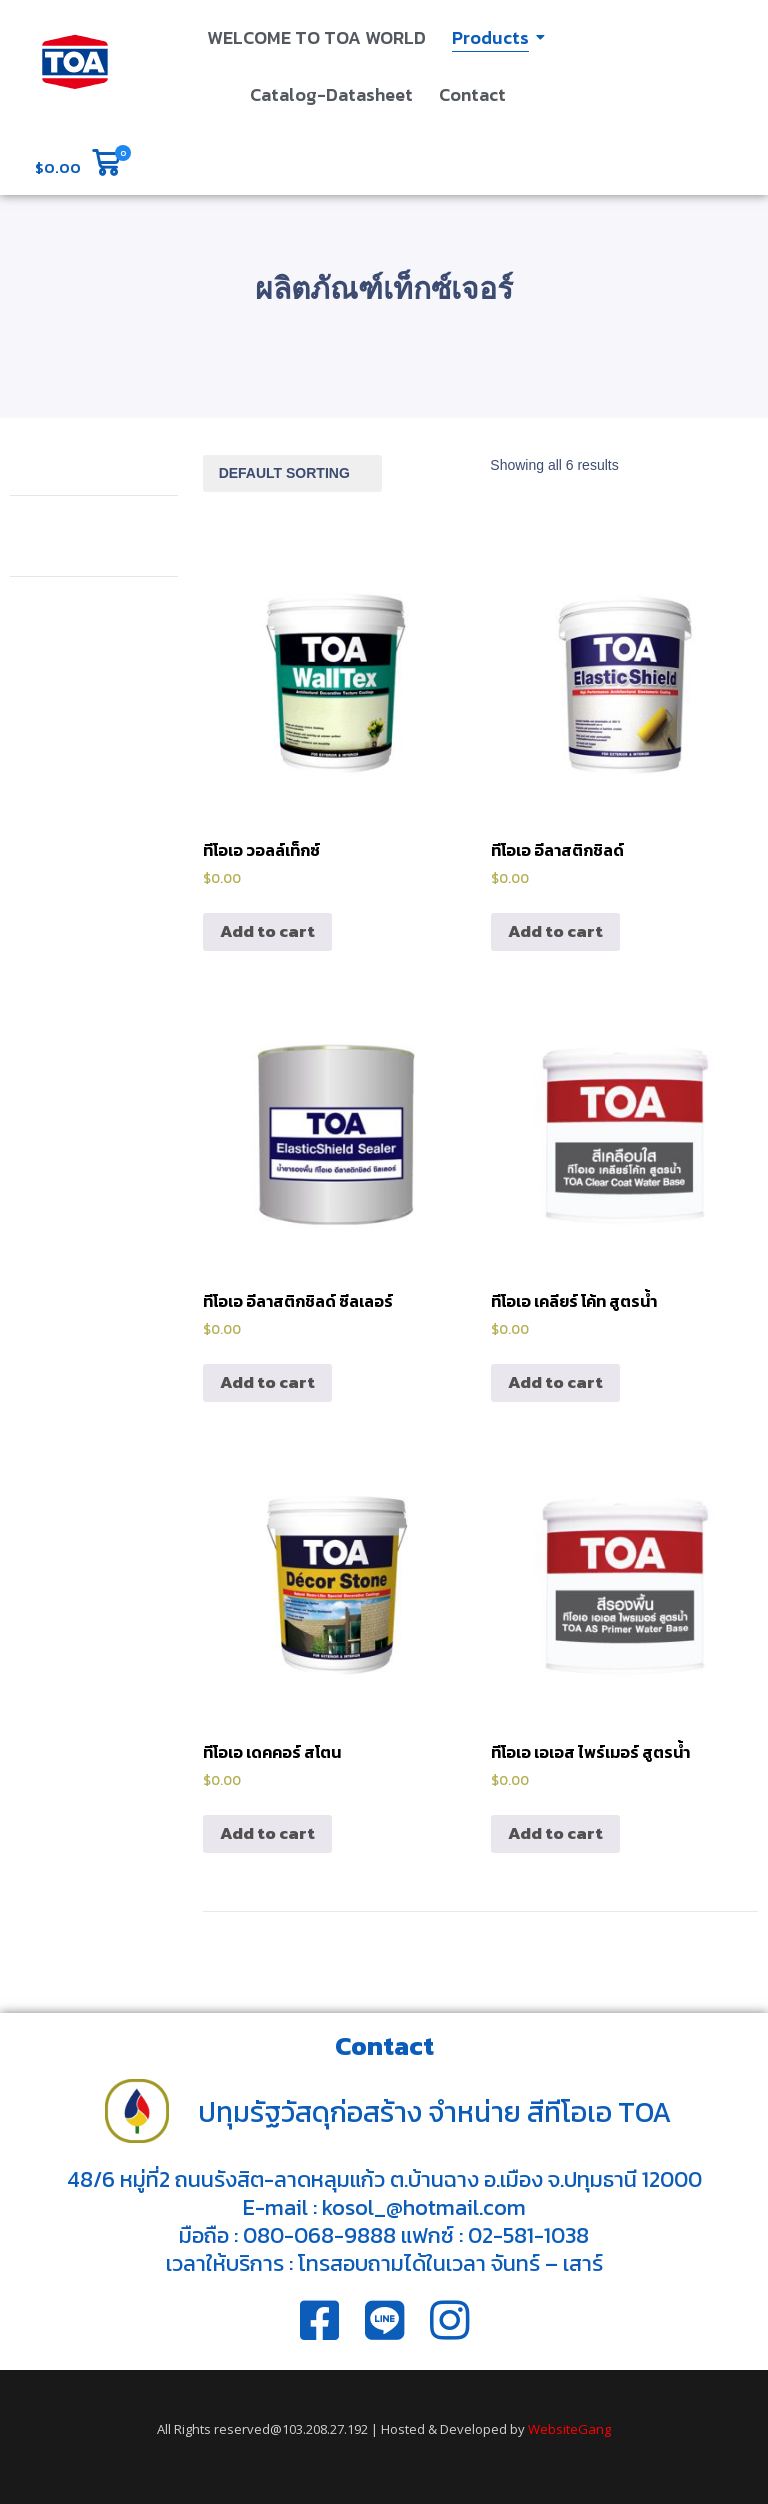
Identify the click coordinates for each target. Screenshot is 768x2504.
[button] (77, 164)
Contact (472, 94)
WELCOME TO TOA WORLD (316, 37)
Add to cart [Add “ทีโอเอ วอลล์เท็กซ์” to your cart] (267, 931)
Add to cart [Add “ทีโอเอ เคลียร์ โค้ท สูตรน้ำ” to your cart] (555, 1382)
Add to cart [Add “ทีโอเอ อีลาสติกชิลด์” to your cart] (555, 931)
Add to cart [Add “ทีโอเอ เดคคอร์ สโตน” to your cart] (267, 1833)
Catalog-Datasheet (331, 94)
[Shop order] (292, 473)
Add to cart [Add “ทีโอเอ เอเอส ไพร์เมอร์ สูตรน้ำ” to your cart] (555, 1833)
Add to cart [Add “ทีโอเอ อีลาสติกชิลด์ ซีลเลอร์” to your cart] (267, 1382)
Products (492, 37)
